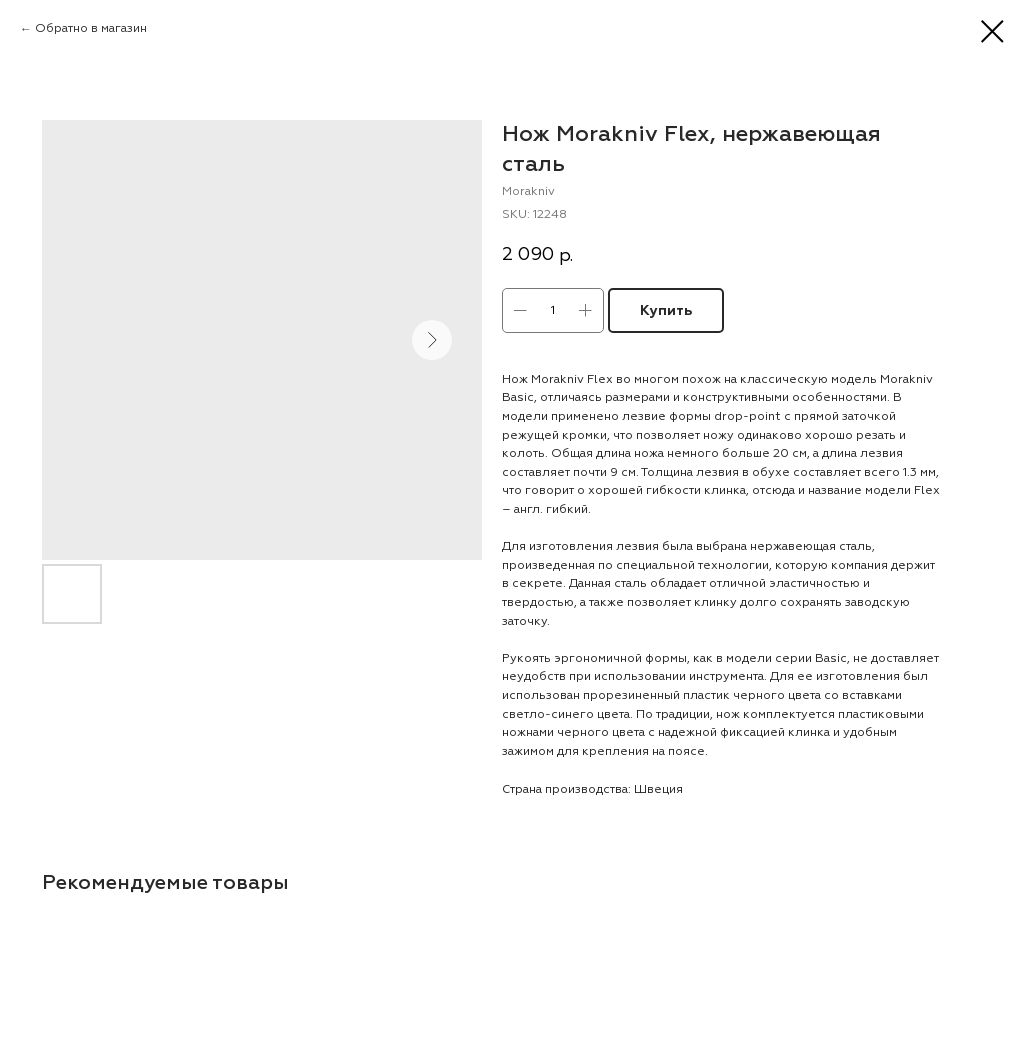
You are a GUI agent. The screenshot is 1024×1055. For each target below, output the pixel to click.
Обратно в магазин (91, 28)
